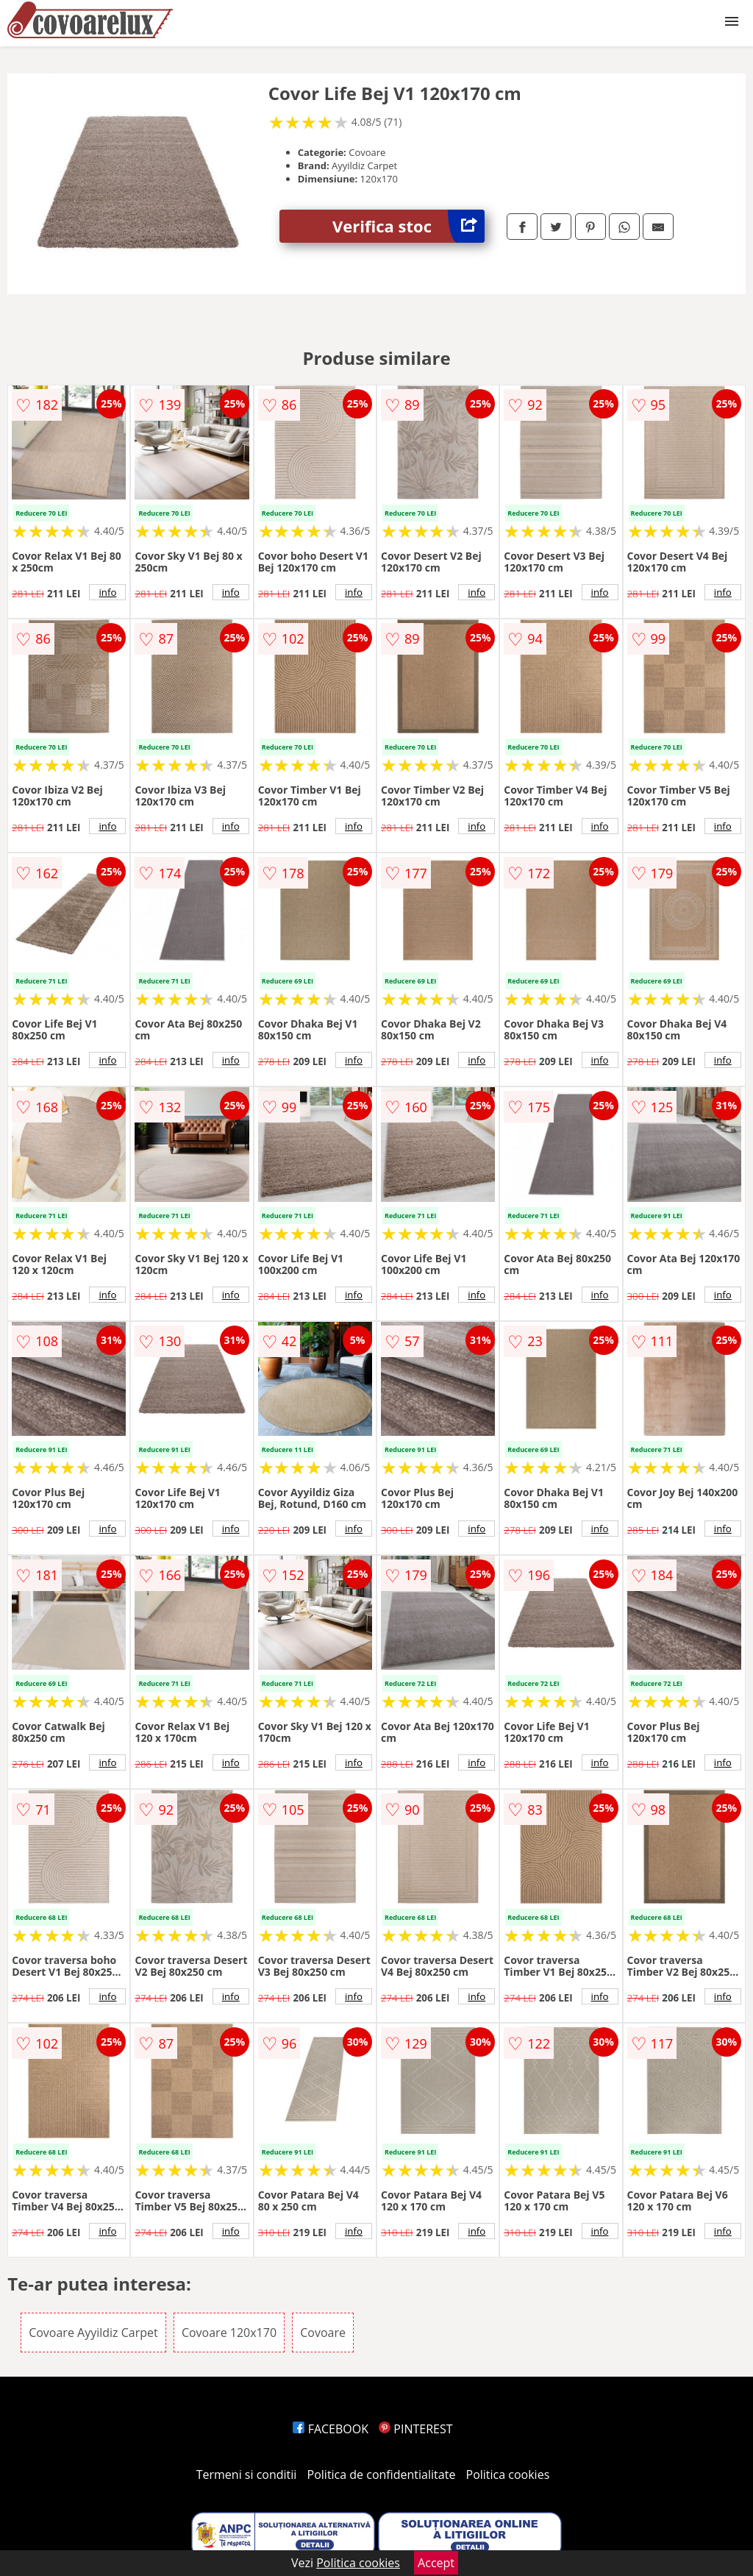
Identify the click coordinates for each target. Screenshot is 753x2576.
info (107, 592)
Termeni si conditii (246, 2474)
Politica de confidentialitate (381, 2474)
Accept (436, 2563)
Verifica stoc (408, 226)
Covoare (323, 2332)
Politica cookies (508, 2474)
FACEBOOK (330, 2429)
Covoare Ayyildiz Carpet (93, 2332)
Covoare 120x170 (229, 2332)
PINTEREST (415, 2429)
